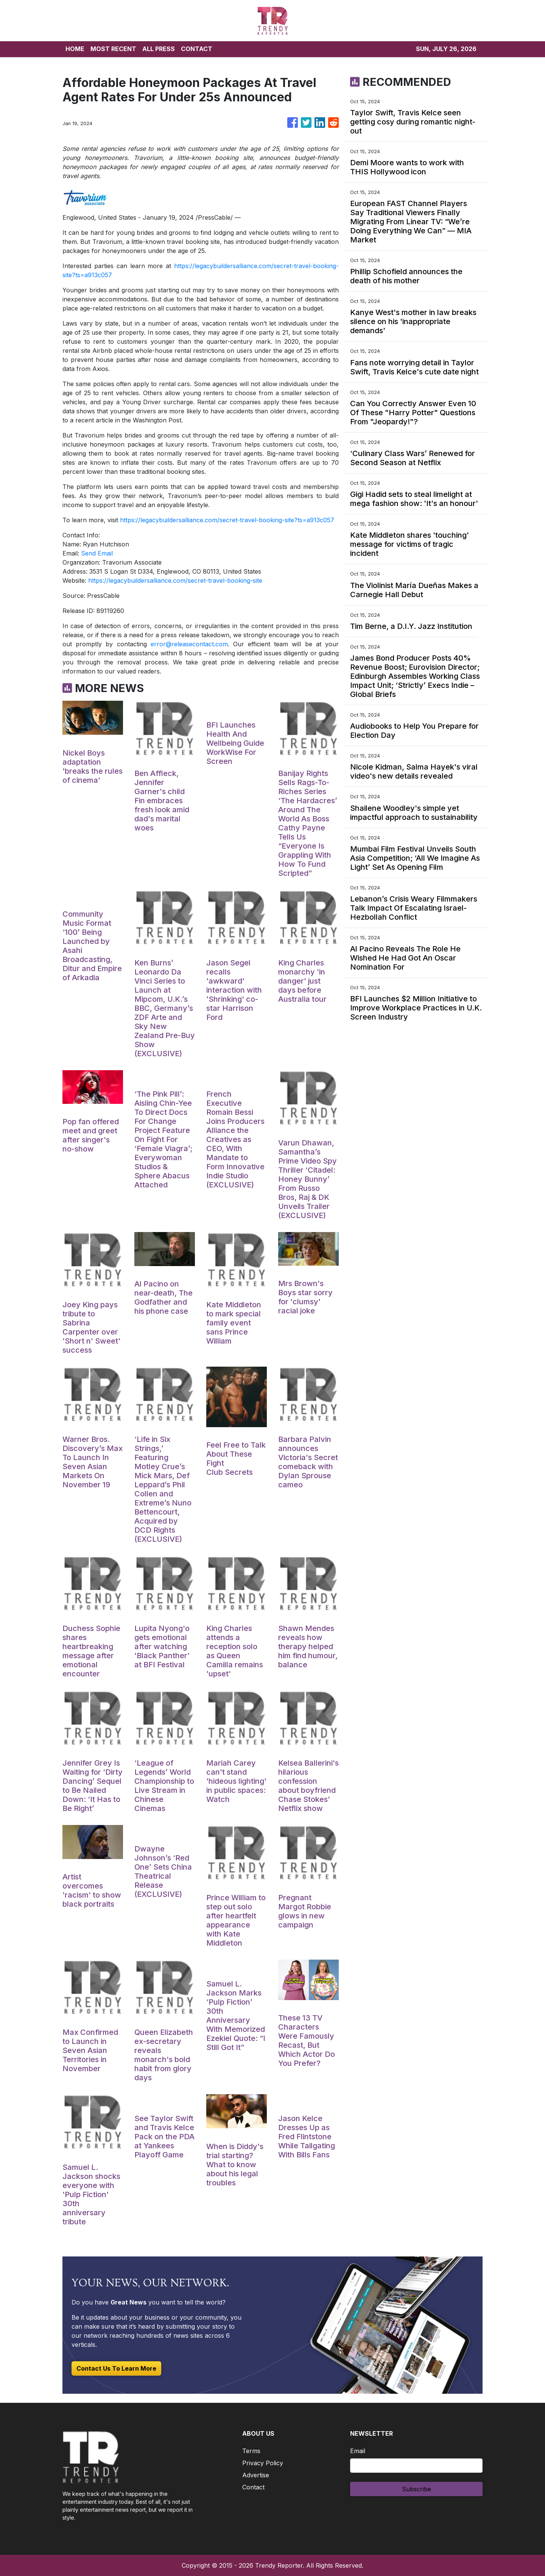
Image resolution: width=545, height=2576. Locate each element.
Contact (253, 2487)
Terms (251, 2451)
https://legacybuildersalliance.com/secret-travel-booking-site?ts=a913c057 (227, 520)
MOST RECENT (113, 49)
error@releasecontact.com (189, 644)
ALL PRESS (158, 49)
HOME (74, 49)
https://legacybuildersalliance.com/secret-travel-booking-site (175, 580)
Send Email (97, 553)
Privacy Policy (262, 2463)
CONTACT (196, 49)
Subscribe (416, 2489)
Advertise (255, 2475)
